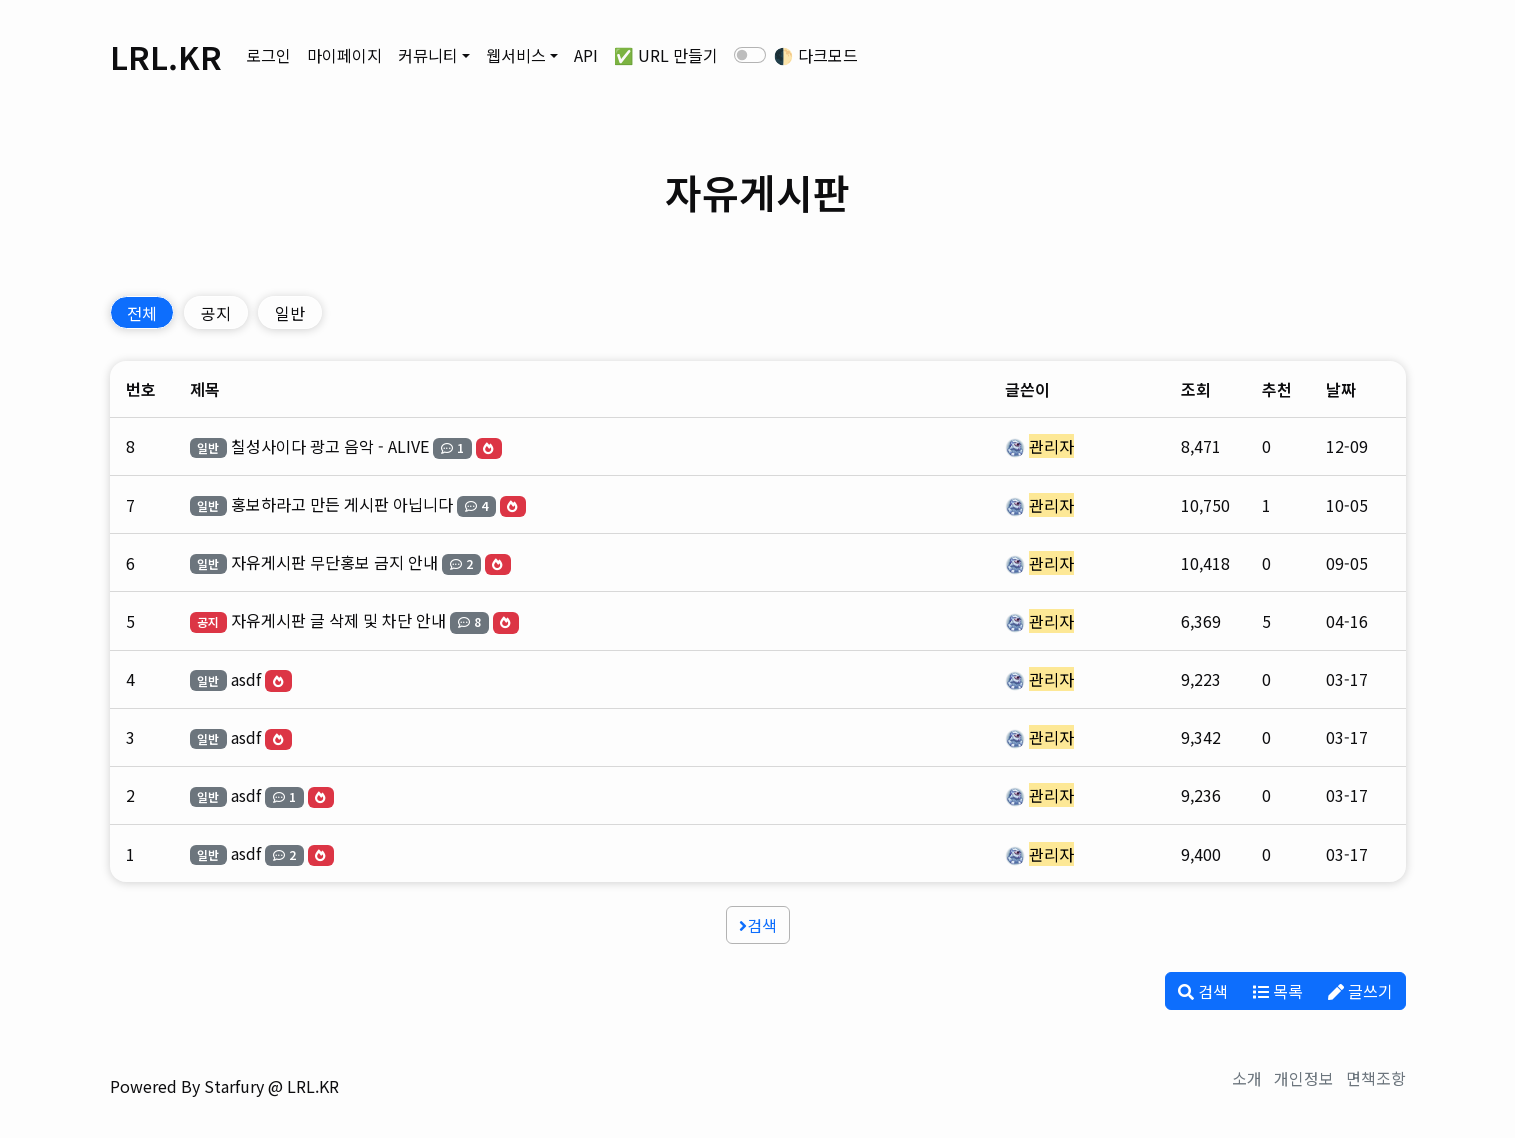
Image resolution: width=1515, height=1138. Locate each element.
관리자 (1051, 446)
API (586, 55)
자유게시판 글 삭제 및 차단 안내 (338, 620)
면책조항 (1376, 1078)
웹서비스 (516, 55)
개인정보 (1304, 1078)
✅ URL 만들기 (666, 55)
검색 (758, 925)
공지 (216, 313)
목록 (1278, 991)
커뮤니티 (428, 55)
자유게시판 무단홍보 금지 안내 (334, 562)
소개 (1247, 1078)
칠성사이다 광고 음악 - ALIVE (330, 446)
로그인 (268, 55)
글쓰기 (1360, 991)
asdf (246, 679)
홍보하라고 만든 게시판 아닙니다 (342, 504)
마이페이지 (344, 55)
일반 (290, 313)
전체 (142, 313)
